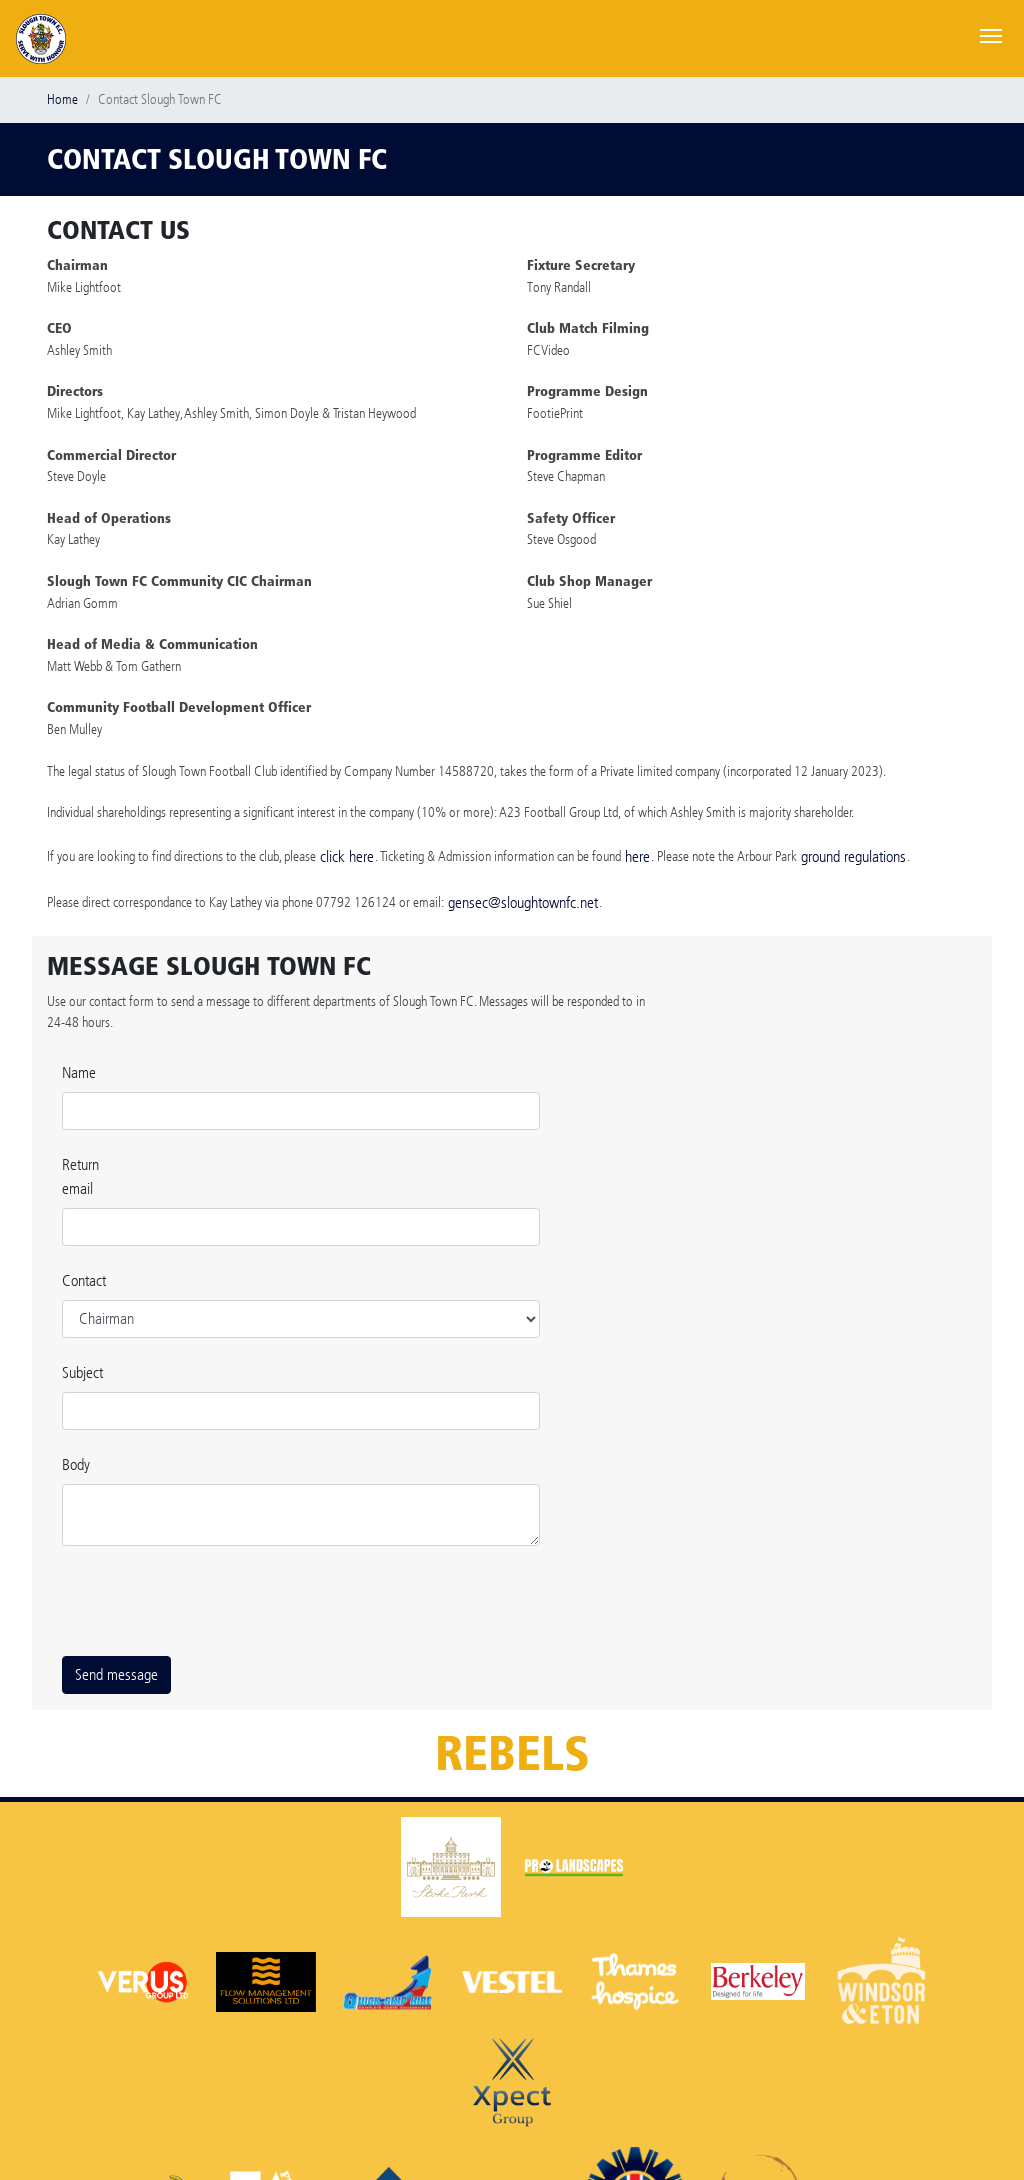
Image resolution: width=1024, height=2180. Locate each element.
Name (79, 1072)
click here (347, 856)
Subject (82, 1372)
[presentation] (214, 1601)
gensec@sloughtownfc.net (523, 902)
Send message (116, 1674)
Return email (80, 1176)
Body (76, 1464)
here (637, 856)
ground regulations (853, 856)
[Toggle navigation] (991, 34)
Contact (84, 1280)
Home (62, 99)
